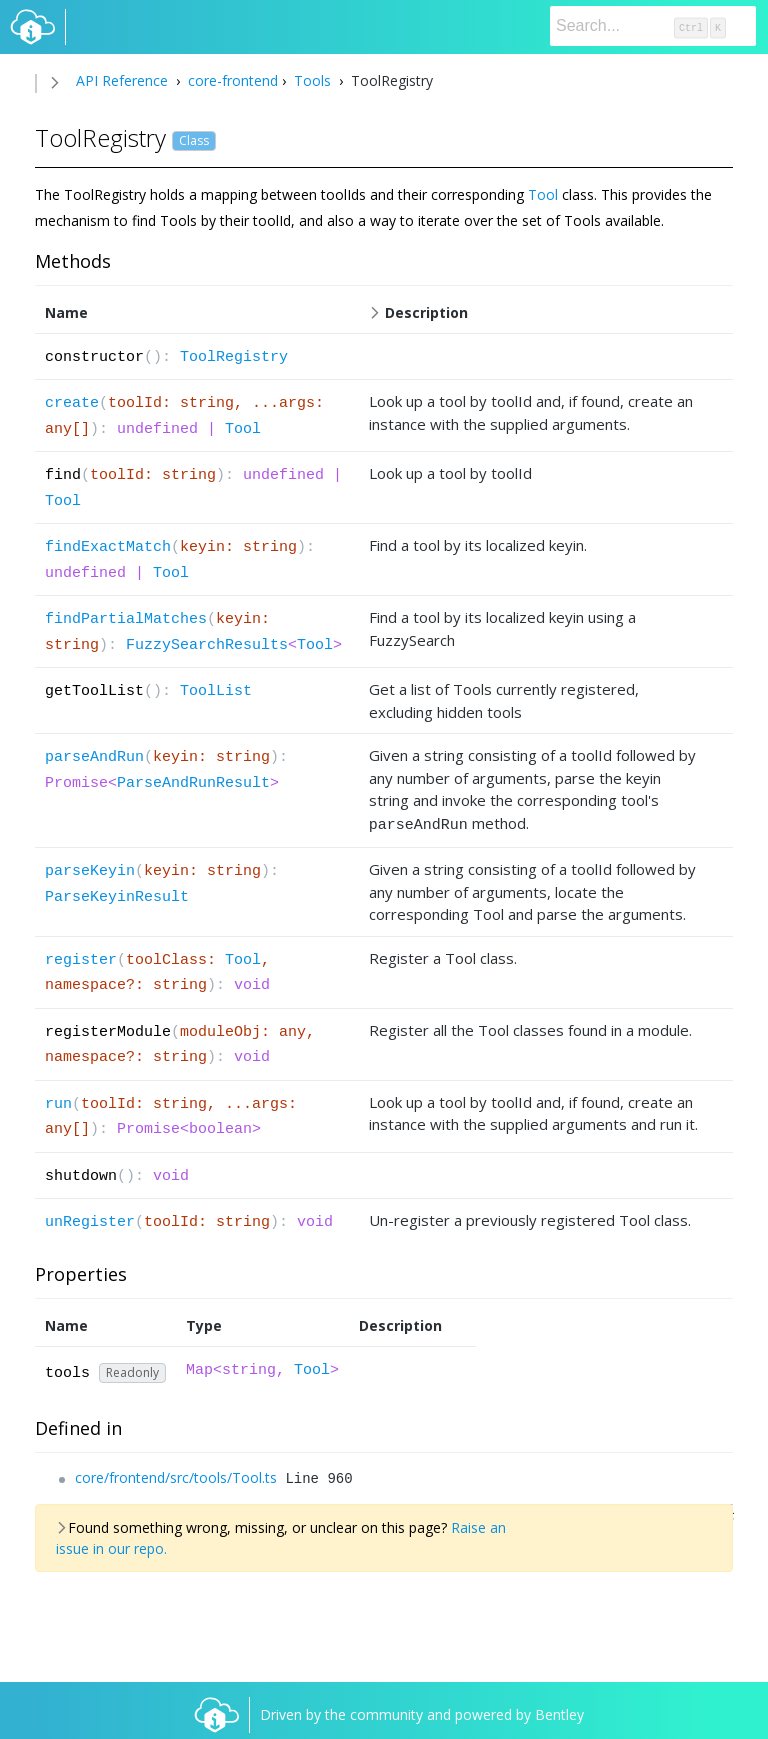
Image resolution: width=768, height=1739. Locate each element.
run (58, 1101)
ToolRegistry (234, 357)
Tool (543, 194)
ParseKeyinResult (117, 894)
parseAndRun (94, 757)
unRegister (90, 1219)
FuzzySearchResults (207, 645)
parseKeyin (90, 868)
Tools (312, 80)
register (81, 957)
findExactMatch (108, 547)
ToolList (216, 691)
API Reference (122, 80)
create (72, 403)
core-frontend (231, 80)
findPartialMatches (126, 619)
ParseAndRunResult (193, 783)
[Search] (653, 26)
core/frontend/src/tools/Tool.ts (176, 1474)
